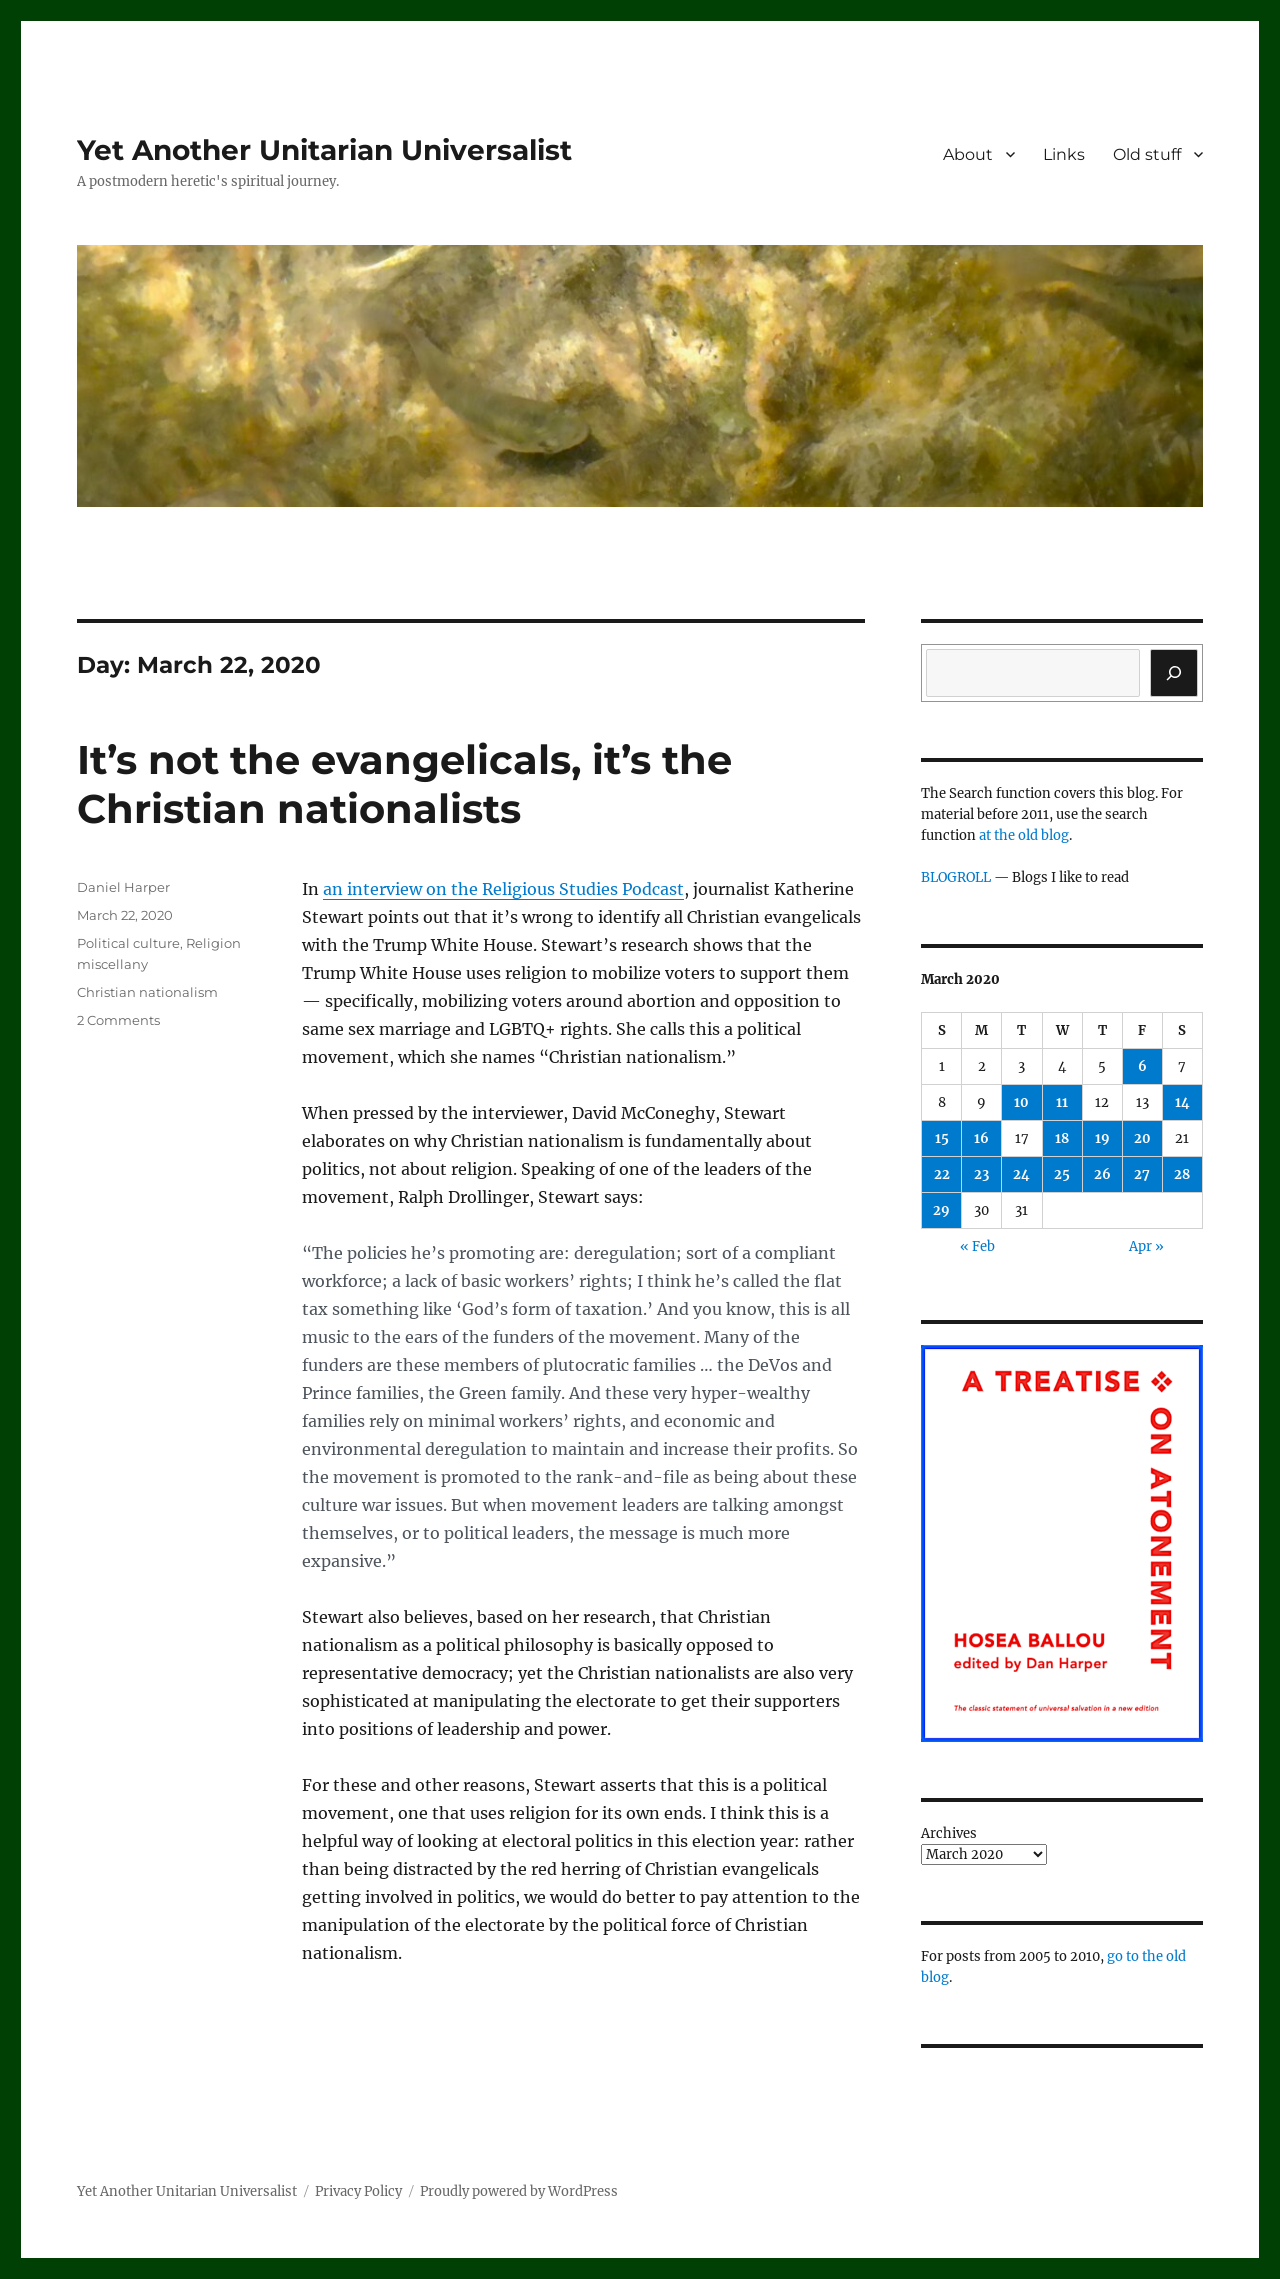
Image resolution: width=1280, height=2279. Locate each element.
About (968, 154)
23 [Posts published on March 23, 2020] (981, 1174)
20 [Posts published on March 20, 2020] (1142, 1138)
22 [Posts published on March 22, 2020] (942, 1174)
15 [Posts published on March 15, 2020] (942, 1138)
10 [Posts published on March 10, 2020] (1021, 1102)
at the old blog (1024, 835)
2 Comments (118, 1020)
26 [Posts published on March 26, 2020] (1102, 1174)
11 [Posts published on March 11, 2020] (1062, 1102)
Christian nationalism (147, 992)
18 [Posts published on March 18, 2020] (1062, 1138)
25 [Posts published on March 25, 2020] (1062, 1174)
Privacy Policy (358, 2191)
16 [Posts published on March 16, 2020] (981, 1138)
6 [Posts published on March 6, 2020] (1142, 1066)
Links (1064, 154)
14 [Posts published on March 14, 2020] (1182, 1102)
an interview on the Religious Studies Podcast (503, 889)
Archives (949, 1833)
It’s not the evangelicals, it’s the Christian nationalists (404, 784)
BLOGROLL (956, 877)
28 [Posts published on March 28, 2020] (1182, 1174)
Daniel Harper (123, 887)
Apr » (1146, 1246)
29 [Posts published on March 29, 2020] (941, 1210)
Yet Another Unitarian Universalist (324, 150)
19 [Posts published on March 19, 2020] (1102, 1138)
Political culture (128, 943)
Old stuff (1147, 154)
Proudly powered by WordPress (519, 2191)
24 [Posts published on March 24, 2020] (1021, 1174)
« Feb (977, 1246)
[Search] (1174, 673)
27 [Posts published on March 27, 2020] (1142, 1174)
